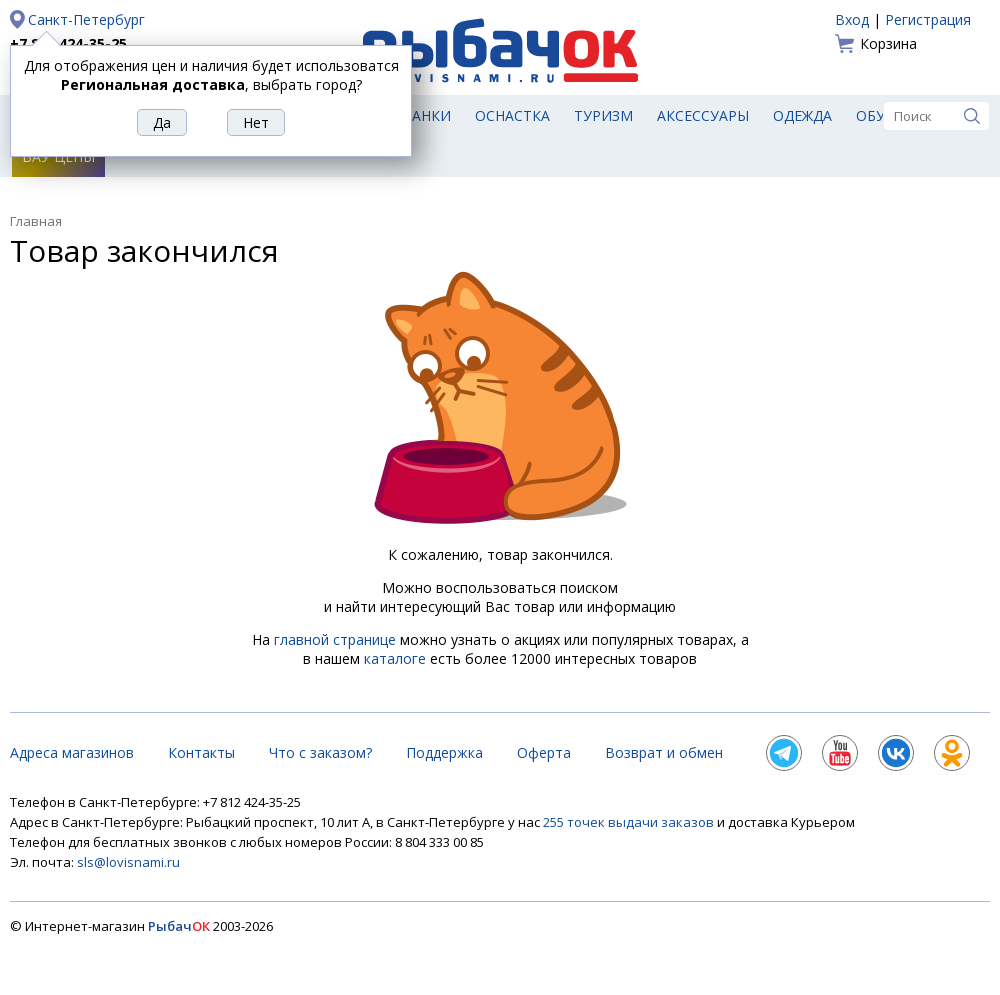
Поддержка (444, 752)
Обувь (880, 115)
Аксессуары (703, 115)
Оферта (544, 752)
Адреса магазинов (72, 752)
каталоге (395, 658)
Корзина (888, 43)
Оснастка (512, 115)
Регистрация (928, 19)
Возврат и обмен (664, 752)
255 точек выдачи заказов (630, 822)
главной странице (335, 639)
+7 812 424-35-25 (68, 43)
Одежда (802, 115)
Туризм (603, 115)
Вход (852, 19)
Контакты (201, 752)
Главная (36, 221)
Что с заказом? (320, 752)
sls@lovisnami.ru (128, 862)
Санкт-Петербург (86, 19)
